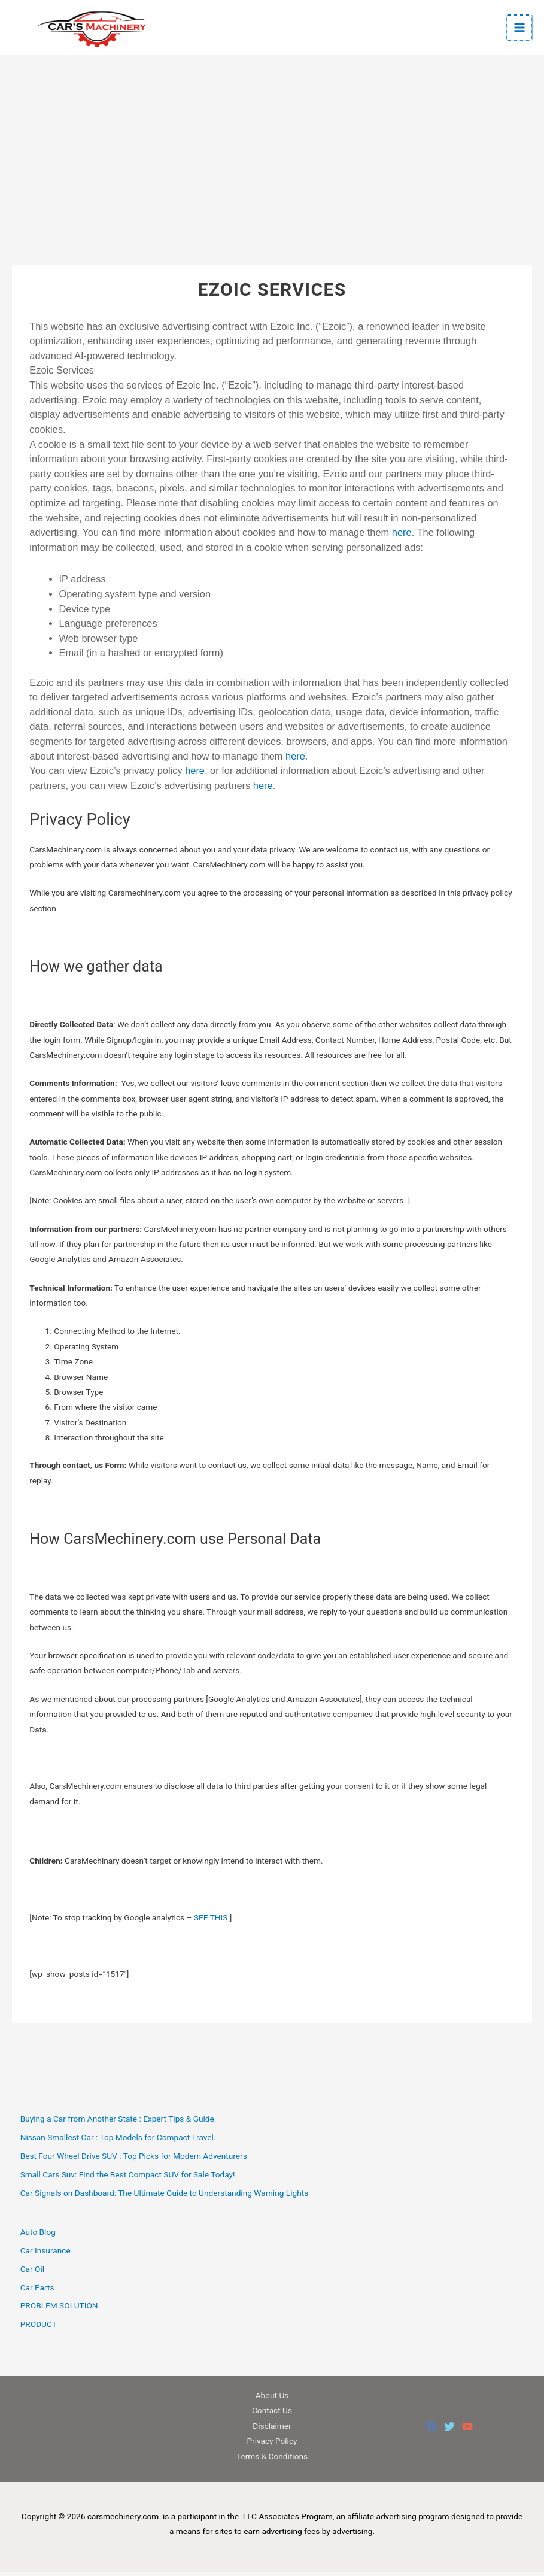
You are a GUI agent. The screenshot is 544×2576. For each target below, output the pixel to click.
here (402, 536)
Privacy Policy (272, 2445)
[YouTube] (467, 2430)
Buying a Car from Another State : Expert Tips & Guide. (118, 2123)
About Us (272, 2399)
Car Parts (37, 2291)
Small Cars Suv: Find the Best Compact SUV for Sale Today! (127, 2178)
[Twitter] (449, 2430)
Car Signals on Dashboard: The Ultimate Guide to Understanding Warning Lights (164, 2196)
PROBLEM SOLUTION (59, 2309)
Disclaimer (272, 2429)
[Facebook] (431, 2430)
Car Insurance (45, 2254)
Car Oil (32, 2272)
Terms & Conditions (272, 2460)
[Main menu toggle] (520, 29)
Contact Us (272, 2414)
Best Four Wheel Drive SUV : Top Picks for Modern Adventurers (133, 2159)
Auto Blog (38, 2236)
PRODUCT (38, 2327)
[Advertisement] (272, 180)
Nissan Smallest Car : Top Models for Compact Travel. (118, 2141)
